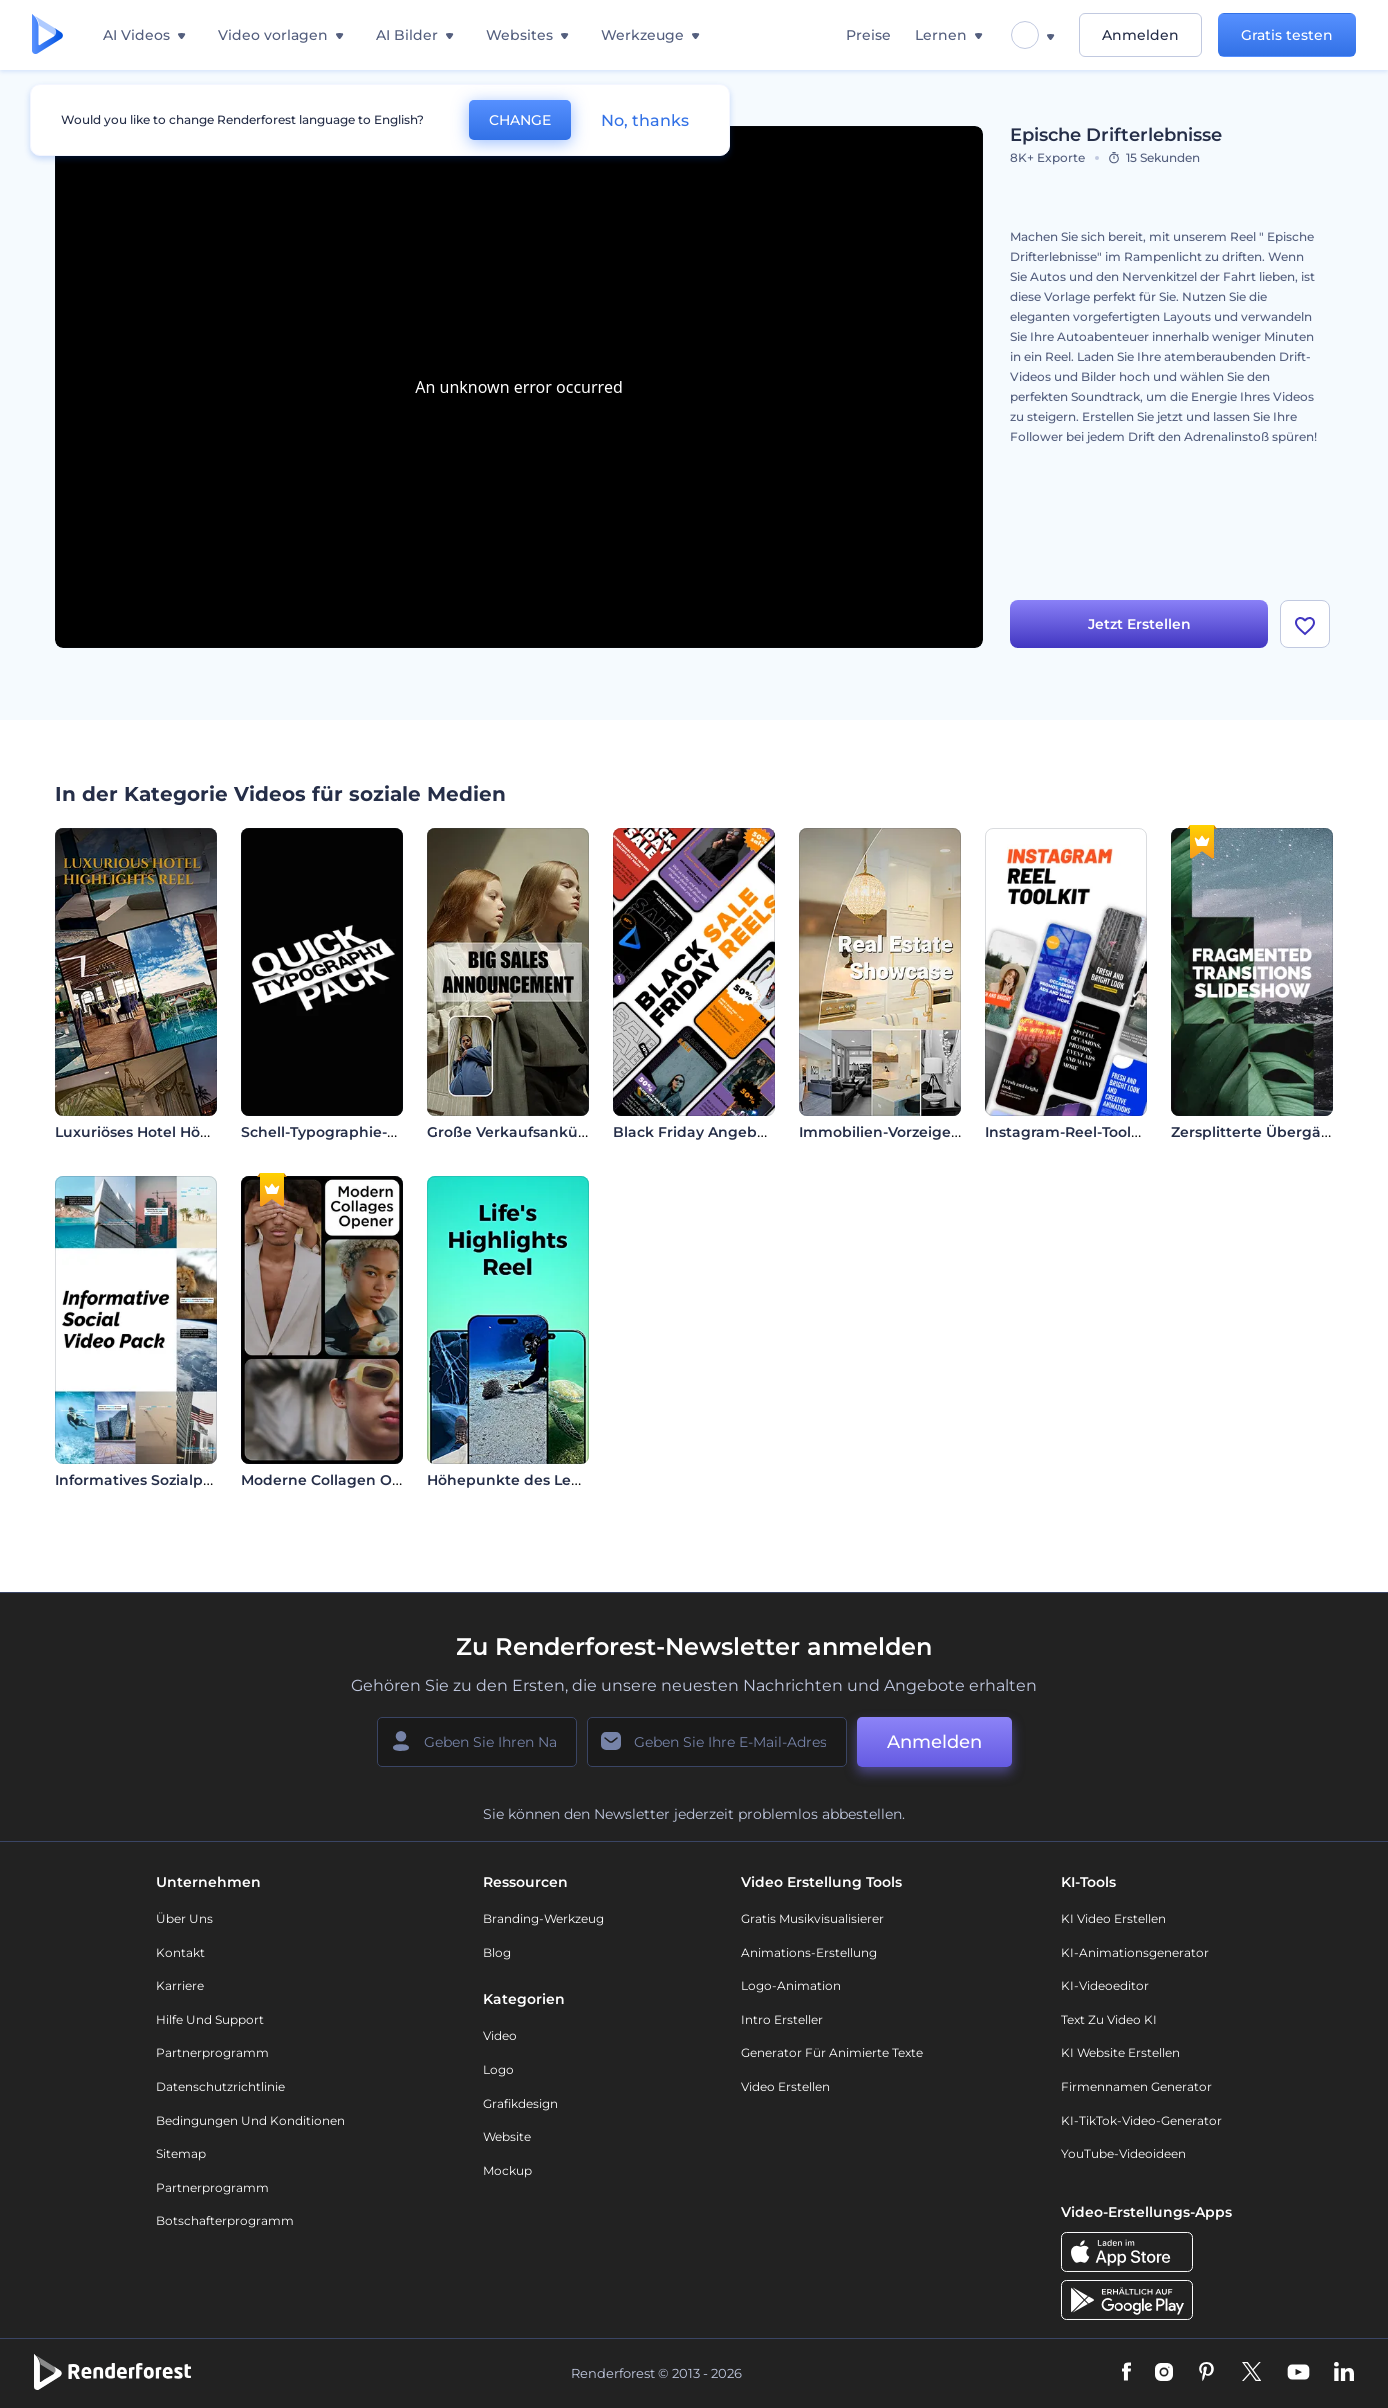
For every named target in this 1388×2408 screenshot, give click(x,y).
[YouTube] (1298, 2373)
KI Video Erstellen (1113, 1918)
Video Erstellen (785, 2086)
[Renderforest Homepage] (47, 35)
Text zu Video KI (1109, 2019)
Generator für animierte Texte (832, 2052)
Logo (498, 2069)
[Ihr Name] (477, 1742)
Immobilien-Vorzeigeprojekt (901, 1132)
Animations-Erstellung (809, 1952)
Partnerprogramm (212, 2052)
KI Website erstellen (1120, 2052)
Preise (868, 35)
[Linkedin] (1344, 2373)
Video (500, 2035)
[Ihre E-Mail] (717, 1742)
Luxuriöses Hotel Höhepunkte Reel (182, 1132)
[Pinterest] (1206, 2373)
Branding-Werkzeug (543, 1918)
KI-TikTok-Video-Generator (1141, 2120)
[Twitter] (1251, 2373)
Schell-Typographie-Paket (335, 1132)
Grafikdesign (520, 2103)
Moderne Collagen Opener (338, 1480)
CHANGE (520, 120)
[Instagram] (1164, 2373)
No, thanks (645, 120)
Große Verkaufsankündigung (534, 1132)
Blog (497, 1952)
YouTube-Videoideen (1123, 2153)
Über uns (184, 1918)
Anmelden (1140, 35)
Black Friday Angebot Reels (714, 1132)
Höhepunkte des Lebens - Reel (539, 1480)
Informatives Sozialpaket (145, 1480)
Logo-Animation (791, 1985)
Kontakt (180, 1952)
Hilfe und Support (210, 2019)
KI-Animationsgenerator (1135, 1952)
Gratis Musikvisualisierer (812, 1918)
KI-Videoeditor (1105, 1985)
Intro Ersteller (782, 2019)
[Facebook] (1126, 2373)
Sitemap (181, 2153)
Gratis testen (1287, 35)
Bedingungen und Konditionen (250, 2120)
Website (507, 2136)
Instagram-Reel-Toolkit (1067, 1132)
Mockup (507, 2170)
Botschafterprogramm (225, 2220)
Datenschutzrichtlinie (220, 2086)
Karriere (180, 1985)
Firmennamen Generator (1136, 2086)
